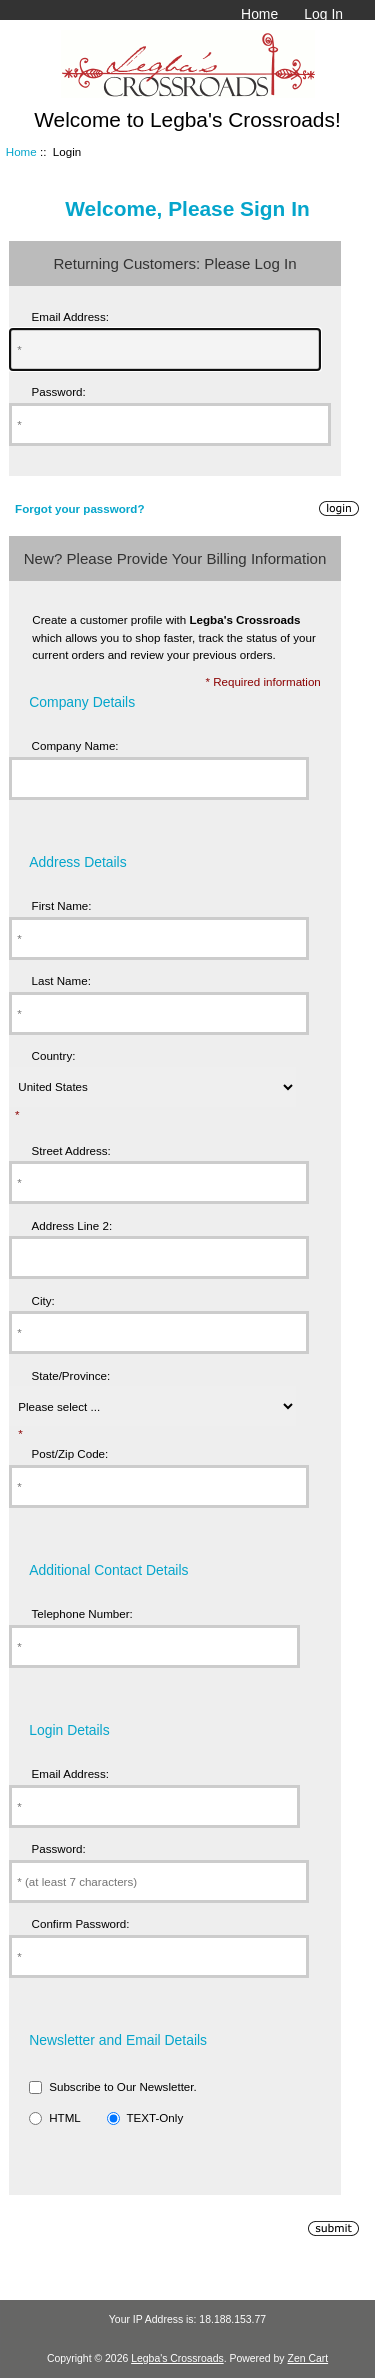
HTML (65, 2117)
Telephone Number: (82, 1613)
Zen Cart (308, 2358)
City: (43, 1300)
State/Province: (71, 1375)
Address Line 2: (72, 1225)
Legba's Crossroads (177, 2358)
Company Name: (75, 745)
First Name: (62, 905)
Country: (54, 1055)
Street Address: (71, 1150)
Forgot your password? (79, 508)
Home (259, 14)
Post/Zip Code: (70, 1453)
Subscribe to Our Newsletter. (123, 2086)
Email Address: (70, 316)
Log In (323, 14)
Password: (59, 391)
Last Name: (61, 980)
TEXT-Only (154, 2117)
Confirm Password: (81, 1923)
